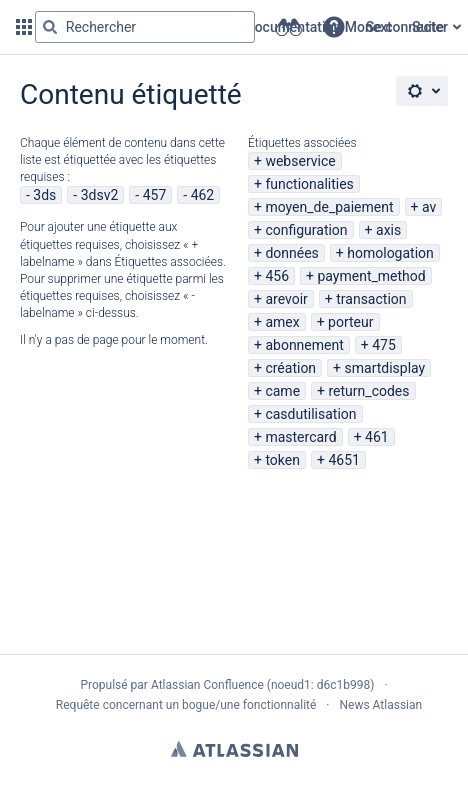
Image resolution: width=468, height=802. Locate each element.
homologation (390, 253)
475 (384, 345)
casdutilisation (310, 414)
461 (377, 437)
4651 (343, 460)
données (291, 253)
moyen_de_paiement (329, 207)
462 (203, 195)
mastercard (300, 437)
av (429, 207)
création (290, 368)
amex (282, 322)
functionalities (309, 184)
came (282, 391)
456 (277, 276)
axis (388, 230)
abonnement (304, 345)
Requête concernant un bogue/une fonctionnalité (186, 705)
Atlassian (234, 749)
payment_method (371, 276)
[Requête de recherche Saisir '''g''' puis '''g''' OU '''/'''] (145, 27)
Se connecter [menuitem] (407, 27)
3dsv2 (100, 195)
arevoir (286, 299)
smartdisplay (385, 368)
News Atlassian (381, 705)
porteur (350, 322)
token (282, 460)
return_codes (369, 391)
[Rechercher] (50, 27)
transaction (371, 299)
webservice (300, 161)
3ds (44, 195)
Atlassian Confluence (207, 685)
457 (155, 195)
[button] (334, 27)
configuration (306, 230)
